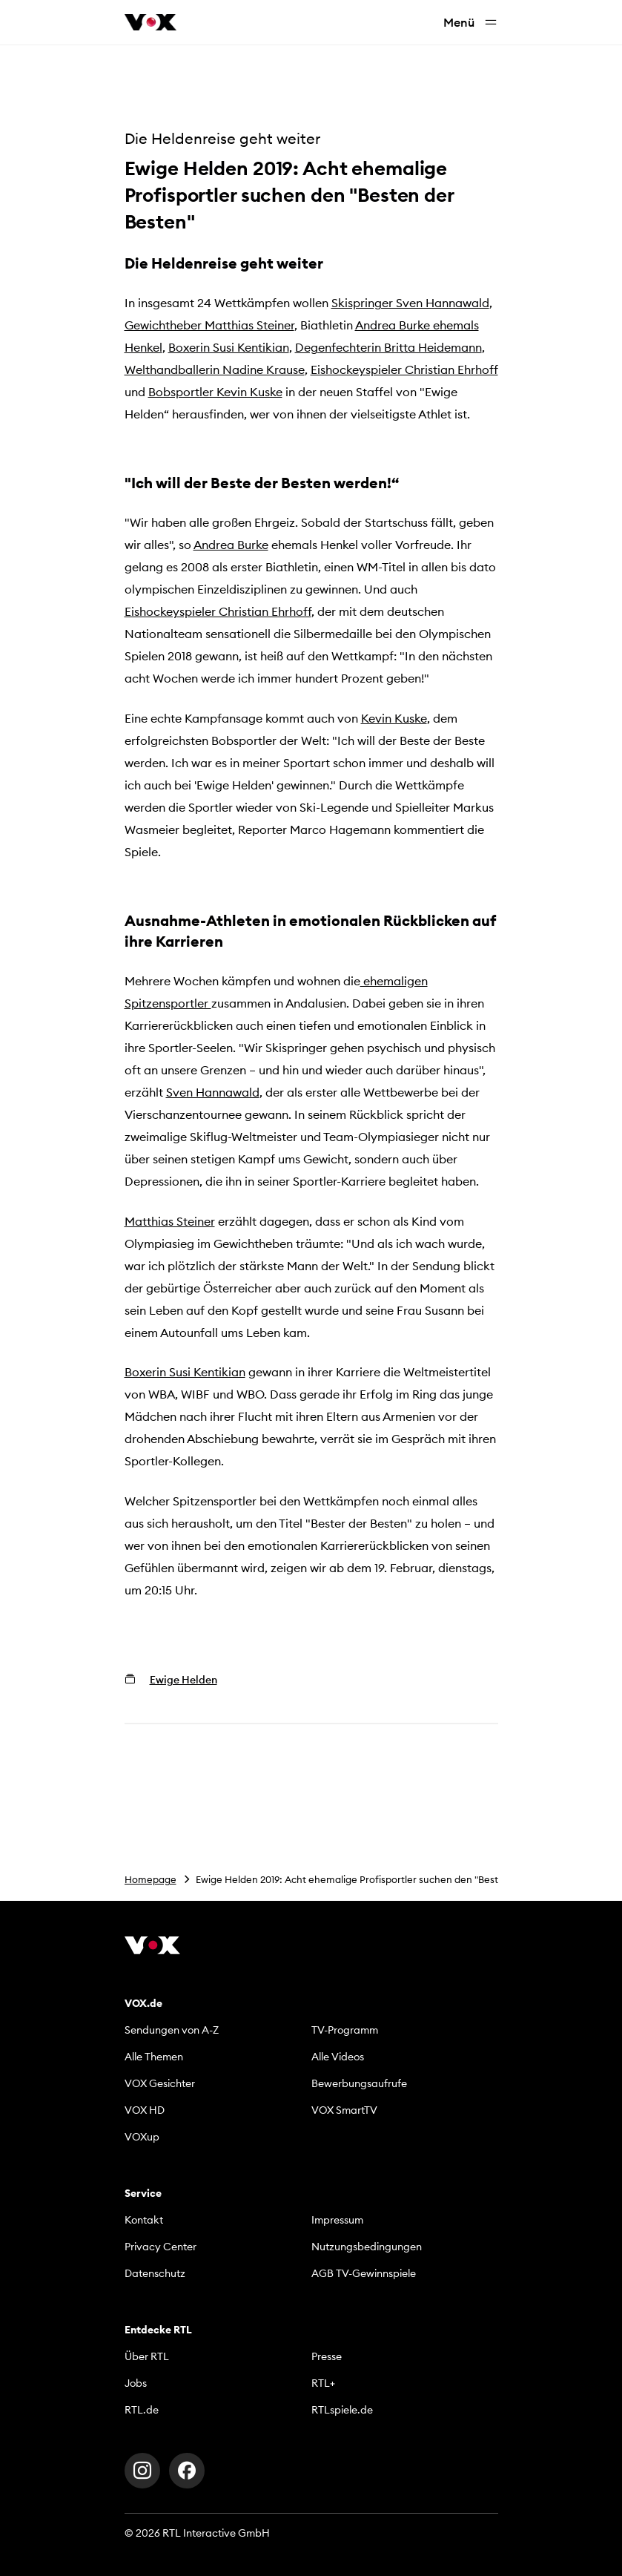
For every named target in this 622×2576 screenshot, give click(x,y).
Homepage (150, 1879)
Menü (470, 22)
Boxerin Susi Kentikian (228, 347)
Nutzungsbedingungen (366, 2246)
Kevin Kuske (394, 718)
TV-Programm (344, 2030)
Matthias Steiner (170, 1221)
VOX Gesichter (160, 2083)
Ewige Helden (183, 1679)
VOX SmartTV (344, 2110)
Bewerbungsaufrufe (359, 2083)
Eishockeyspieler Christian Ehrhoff (404, 369)
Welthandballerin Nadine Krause (215, 369)
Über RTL (147, 2356)
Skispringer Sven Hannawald (410, 302)
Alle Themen (154, 2056)
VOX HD (145, 2110)
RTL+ (323, 2383)
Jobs (136, 2383)
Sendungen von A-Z (172, 2030)
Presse (326, 2356)
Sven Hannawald (212, 1092)
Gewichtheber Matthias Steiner (209, 325)
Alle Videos (337, 2056)
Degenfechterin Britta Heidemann (388, 347)
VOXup (142, 2136)
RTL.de (142, 2409)
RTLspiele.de (342, 2409)
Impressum (337, 2220)
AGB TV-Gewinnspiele (363, 2273)
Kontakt (144, 2220)
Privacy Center (160, 2246)
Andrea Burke (230, 544)
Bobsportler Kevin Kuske (215, 391)
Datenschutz (155, 2273)
